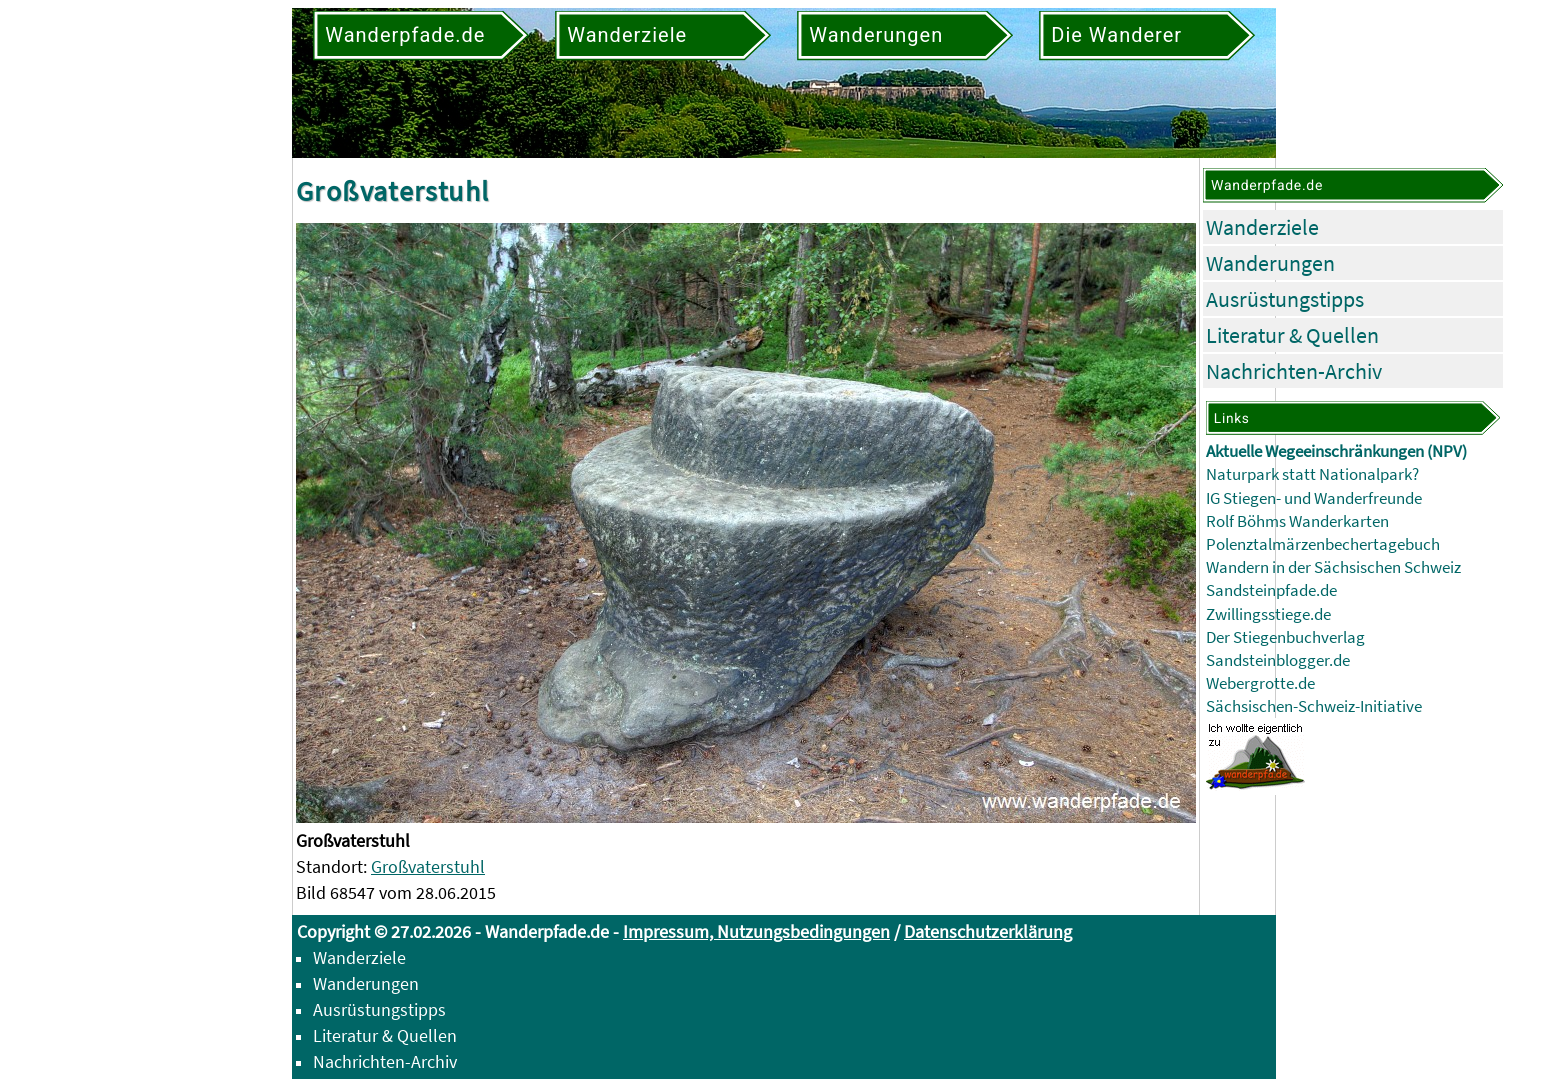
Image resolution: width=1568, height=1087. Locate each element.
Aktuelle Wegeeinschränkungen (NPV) (1336, 451)
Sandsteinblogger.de (1278, 660)
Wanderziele (1262, 227)
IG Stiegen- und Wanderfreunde (1314, 498)
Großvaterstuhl (428, 866)
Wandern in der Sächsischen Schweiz (1333, 567)
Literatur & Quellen (1292, 335)
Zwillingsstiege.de (1268, 614)
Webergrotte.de (1260, 683)
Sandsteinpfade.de (1271, 590)
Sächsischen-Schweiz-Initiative (1314, 706)
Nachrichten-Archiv (1294, 371)
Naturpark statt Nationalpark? (1312, 474)
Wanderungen (1270, 263)
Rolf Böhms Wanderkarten (1297, 521)
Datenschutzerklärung (988, 931)
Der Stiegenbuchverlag (1285, 637)
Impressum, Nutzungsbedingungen (756, 931)
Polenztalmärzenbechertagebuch (1323, 544)
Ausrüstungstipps (1285, 299)
